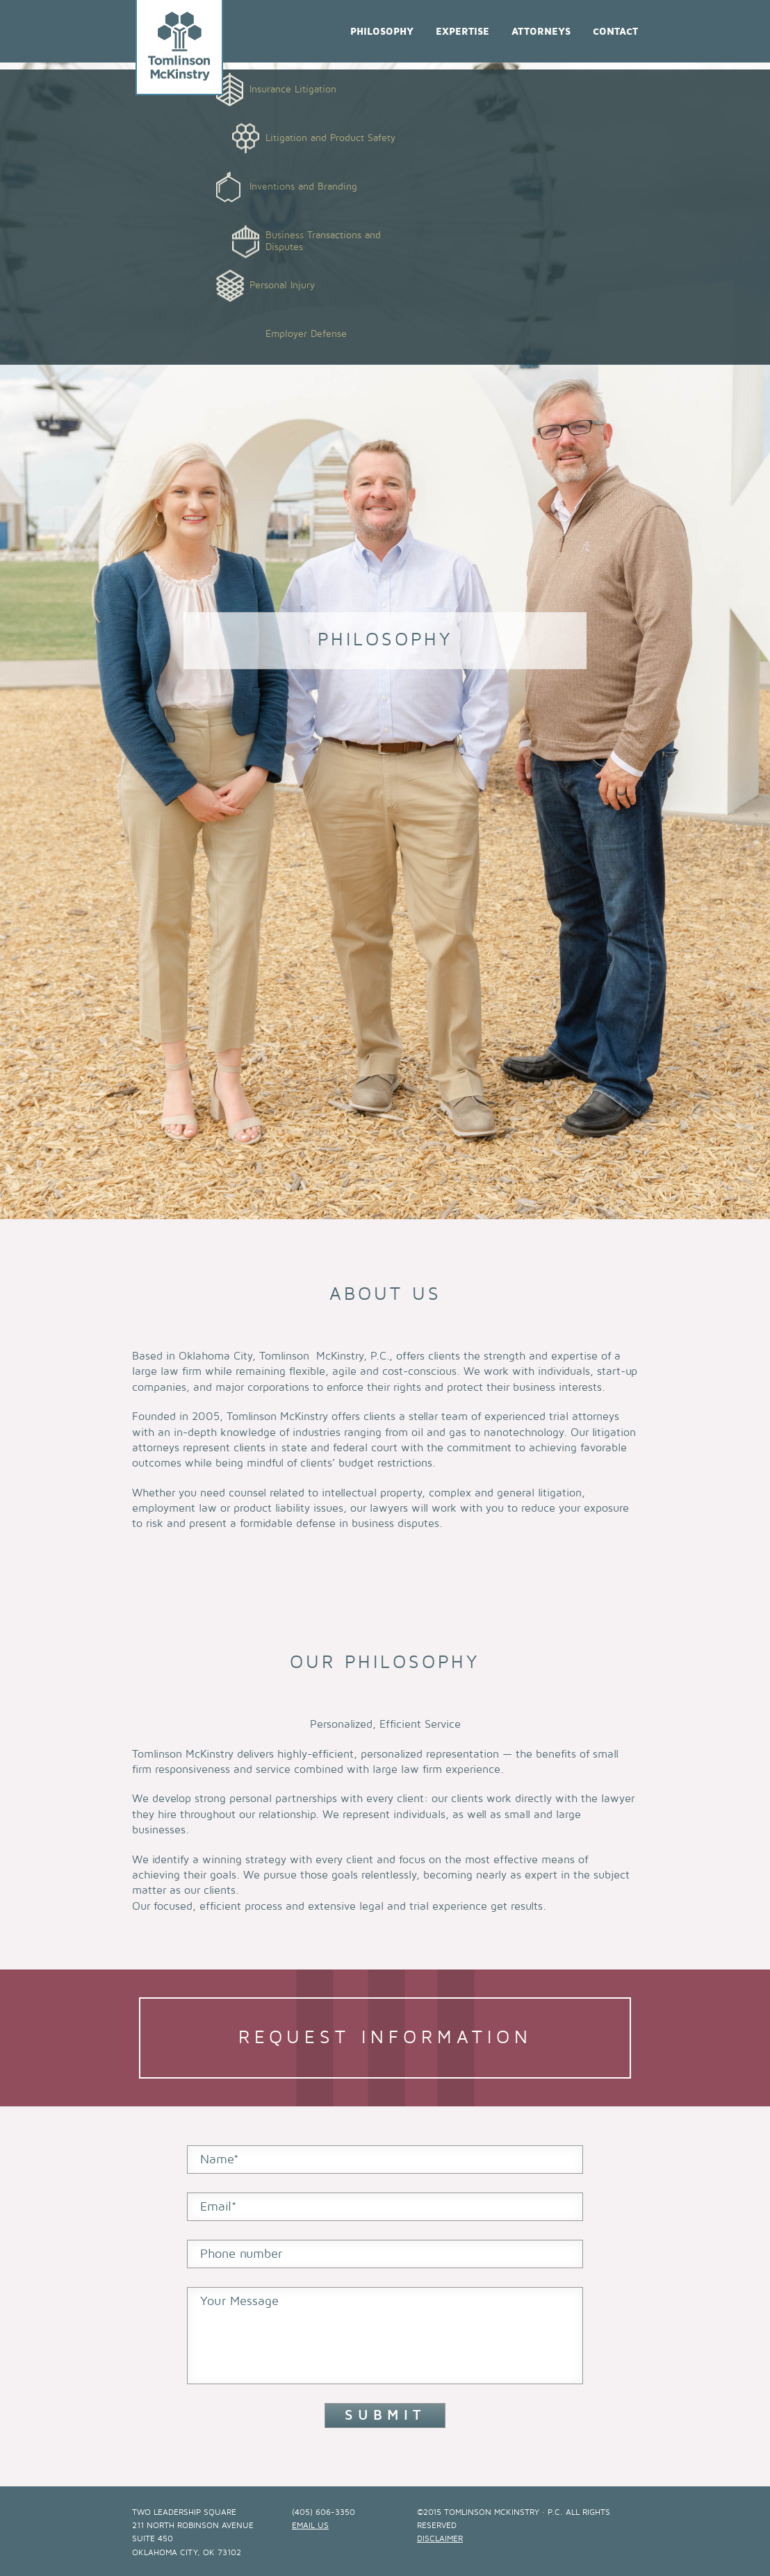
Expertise (462, 31)
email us (310, 2525)
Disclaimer (440, 2538)
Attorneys (541, 31)
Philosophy (381, 31)
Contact (615, 31)
